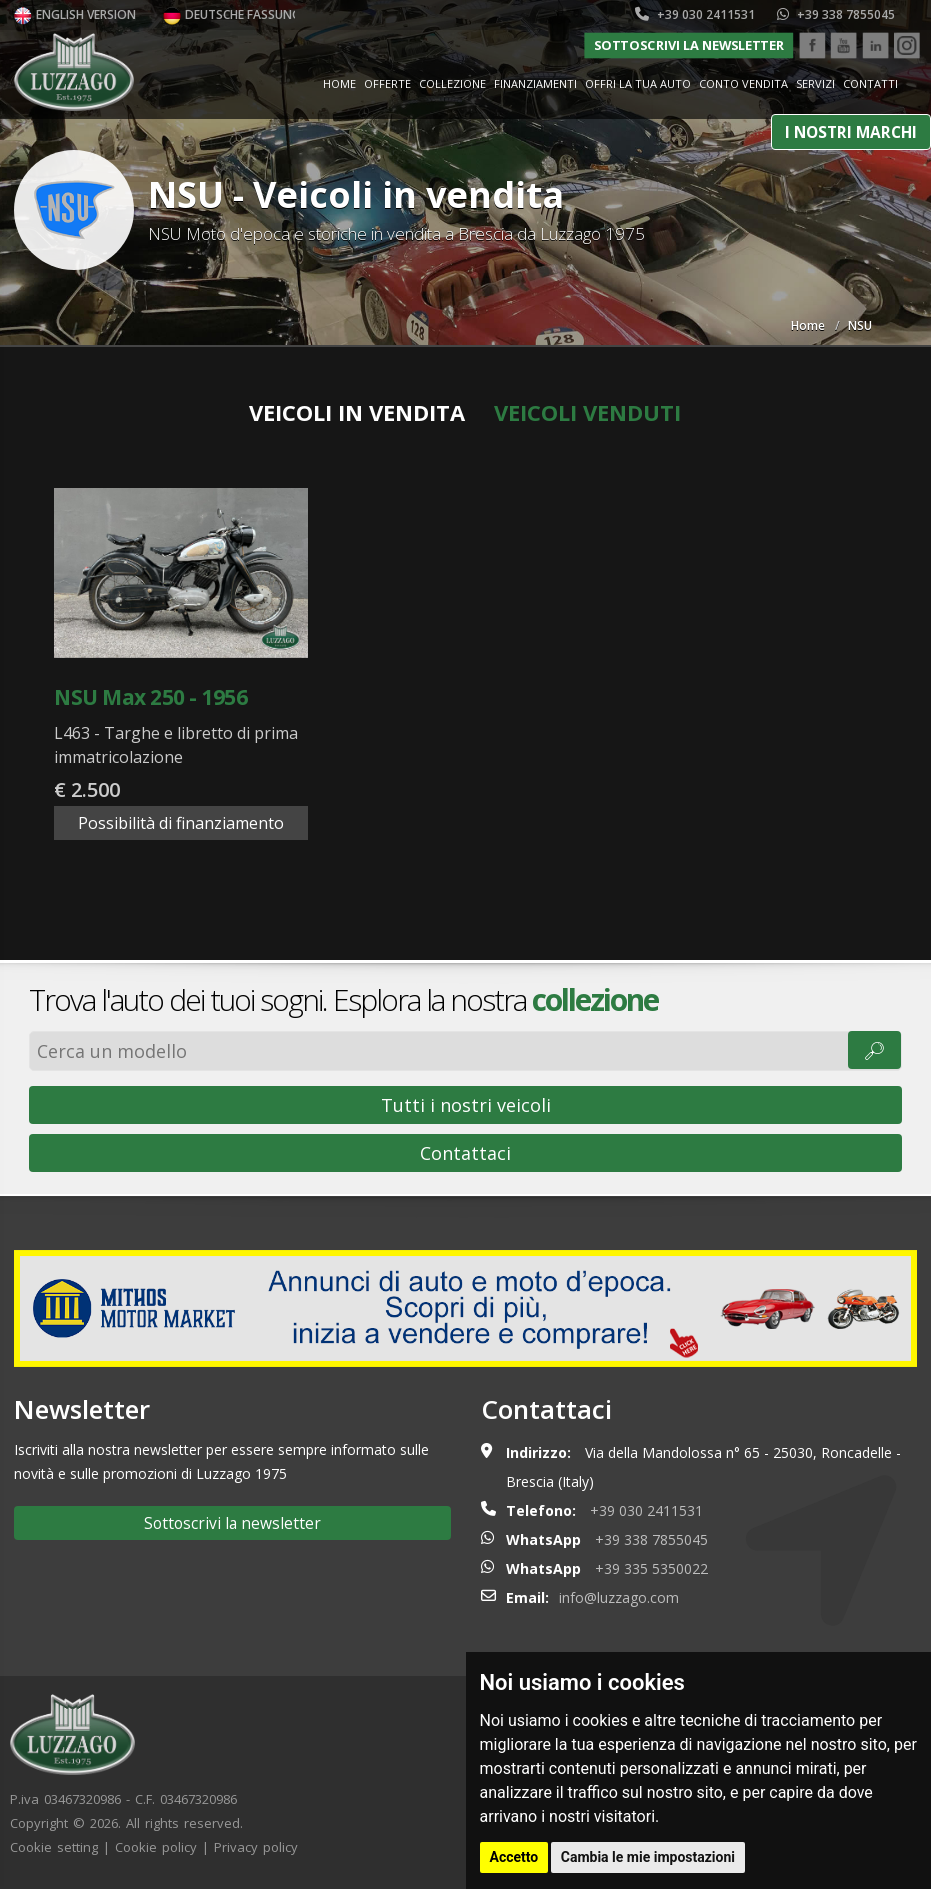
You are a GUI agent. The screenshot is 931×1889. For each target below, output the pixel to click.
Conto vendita (743, 83)
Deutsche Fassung (232, 14)
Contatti (870, 83)
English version (75, 14)
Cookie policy (156, 1847)
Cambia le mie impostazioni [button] (648, 1857)
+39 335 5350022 (651, 1568)
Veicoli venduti (587, 412)
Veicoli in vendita (357, 412)
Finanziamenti (535, 83)
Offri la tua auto (638, 83)
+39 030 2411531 (695, 14)
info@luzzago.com (619, 1597)
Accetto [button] (514, 1857)
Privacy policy (256, 1847)
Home (339, 83)
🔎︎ (874, 1050)
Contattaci (465, 1153)
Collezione (452, 83)
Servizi (815, 83)
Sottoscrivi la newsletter (689, 45)
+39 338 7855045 (836, 14)
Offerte (387, 83)
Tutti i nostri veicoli (466, 1105)
